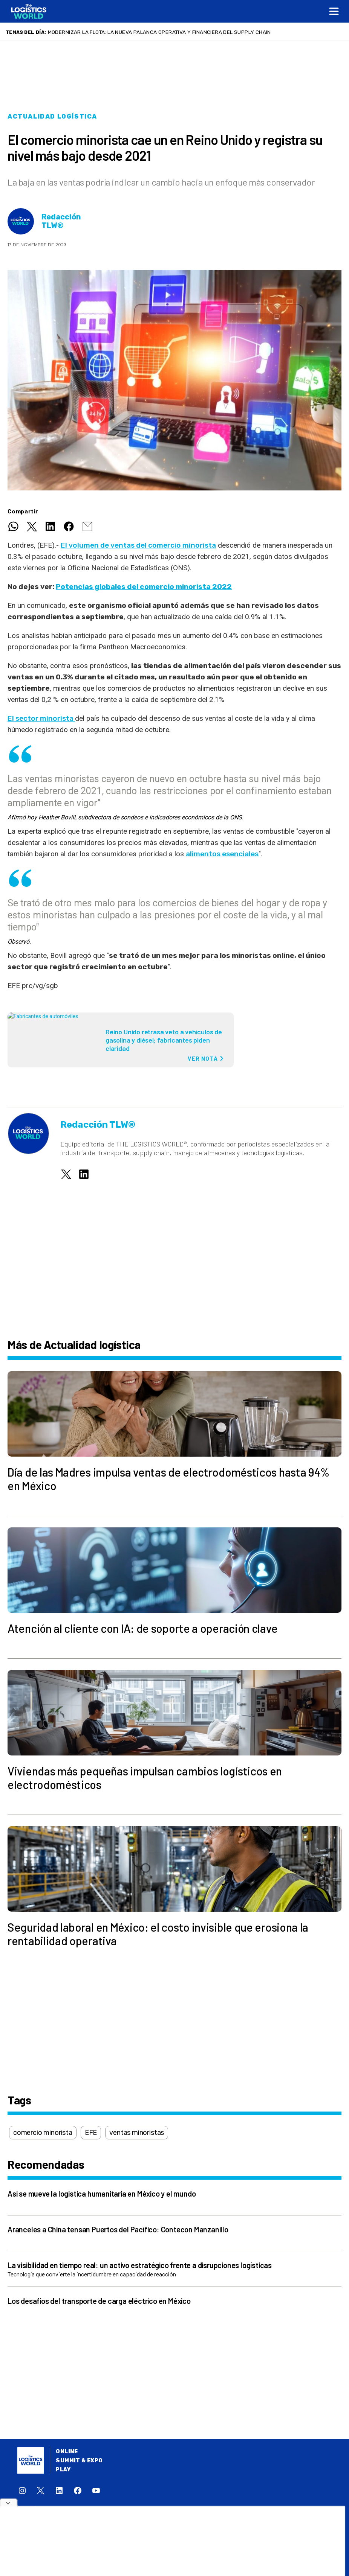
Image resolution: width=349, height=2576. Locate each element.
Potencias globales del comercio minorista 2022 (144, 586)
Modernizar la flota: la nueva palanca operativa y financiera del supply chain (159, 32)
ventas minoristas (136, 2132)
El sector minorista (41, 718)
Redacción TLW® (61, 221)
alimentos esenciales (222, 854)
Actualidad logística (52, 116)
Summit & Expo (79, 2460)
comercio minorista (42, 2132)
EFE (91, 2132)
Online (67, 2451)
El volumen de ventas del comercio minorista (138, 545)
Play (63, 2469)
